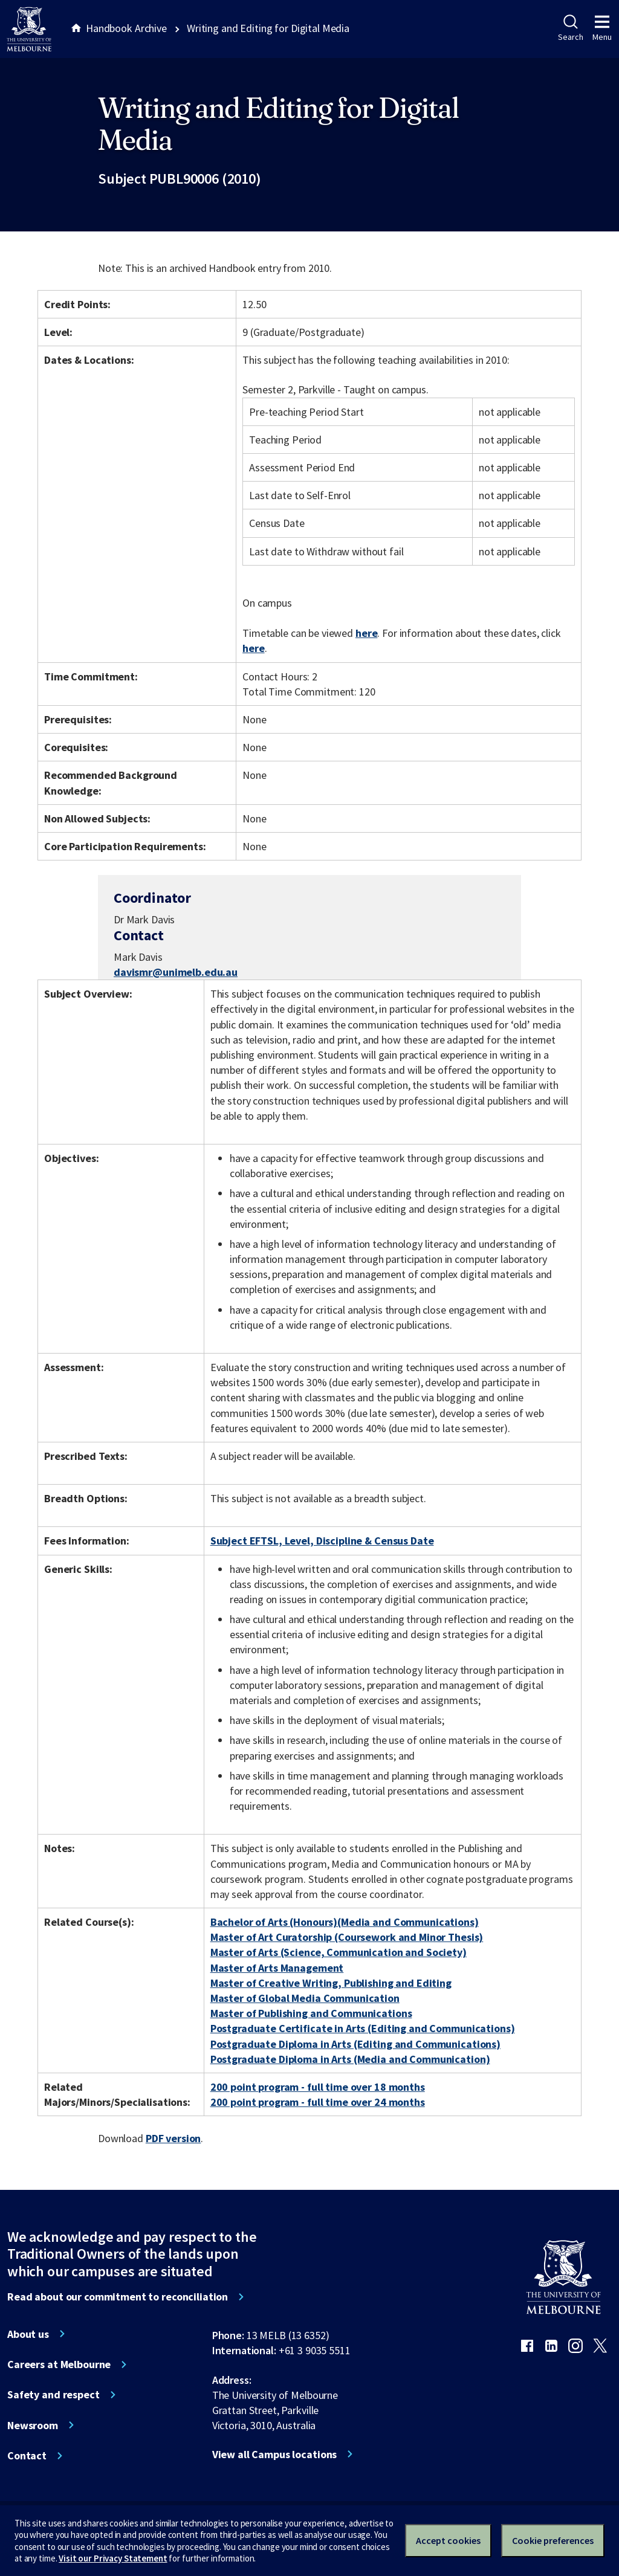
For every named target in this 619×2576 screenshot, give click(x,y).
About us (28, 2334)
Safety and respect (53, 2394)
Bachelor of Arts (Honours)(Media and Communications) (344, 1922)
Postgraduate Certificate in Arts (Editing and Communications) (362, 2028)
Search (570, 28)
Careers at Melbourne (59, 2364)
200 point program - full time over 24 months (317, 2102)
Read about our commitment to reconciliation (117, 2296)
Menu (602, 28)
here (366, 633)
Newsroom (32, 2425)
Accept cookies (448, 2540)
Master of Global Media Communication (305, 1998)
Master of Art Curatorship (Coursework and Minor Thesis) (347, 1937)
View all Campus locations (274, 2454)
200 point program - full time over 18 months (317, 2087)
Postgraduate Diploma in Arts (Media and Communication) (350, 2059)
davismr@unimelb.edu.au (176, 972)
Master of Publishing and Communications (311, 2013)
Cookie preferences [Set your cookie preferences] (553, 2540)
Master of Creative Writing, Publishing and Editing (331, 1983)
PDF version (173, 2138)
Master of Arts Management (277, 1968)
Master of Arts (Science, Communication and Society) (338, 1952)
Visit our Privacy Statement (113, 2558)
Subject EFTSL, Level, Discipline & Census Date (322, 1541)
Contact (27, 2455)
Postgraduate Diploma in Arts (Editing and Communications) (355, 2044)
